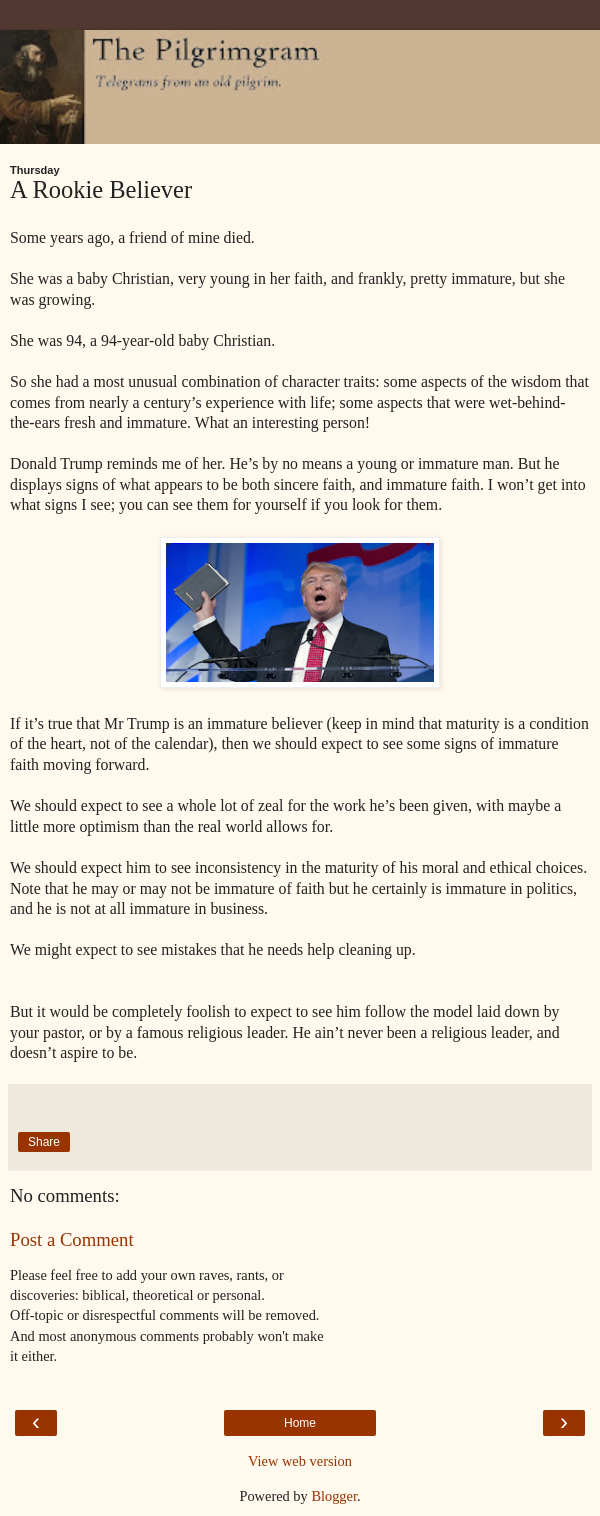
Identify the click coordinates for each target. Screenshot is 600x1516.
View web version (300, 1461)
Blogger (334, 1496)
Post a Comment (72, 1239)
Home (300, 1423)
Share (44, 1142)
